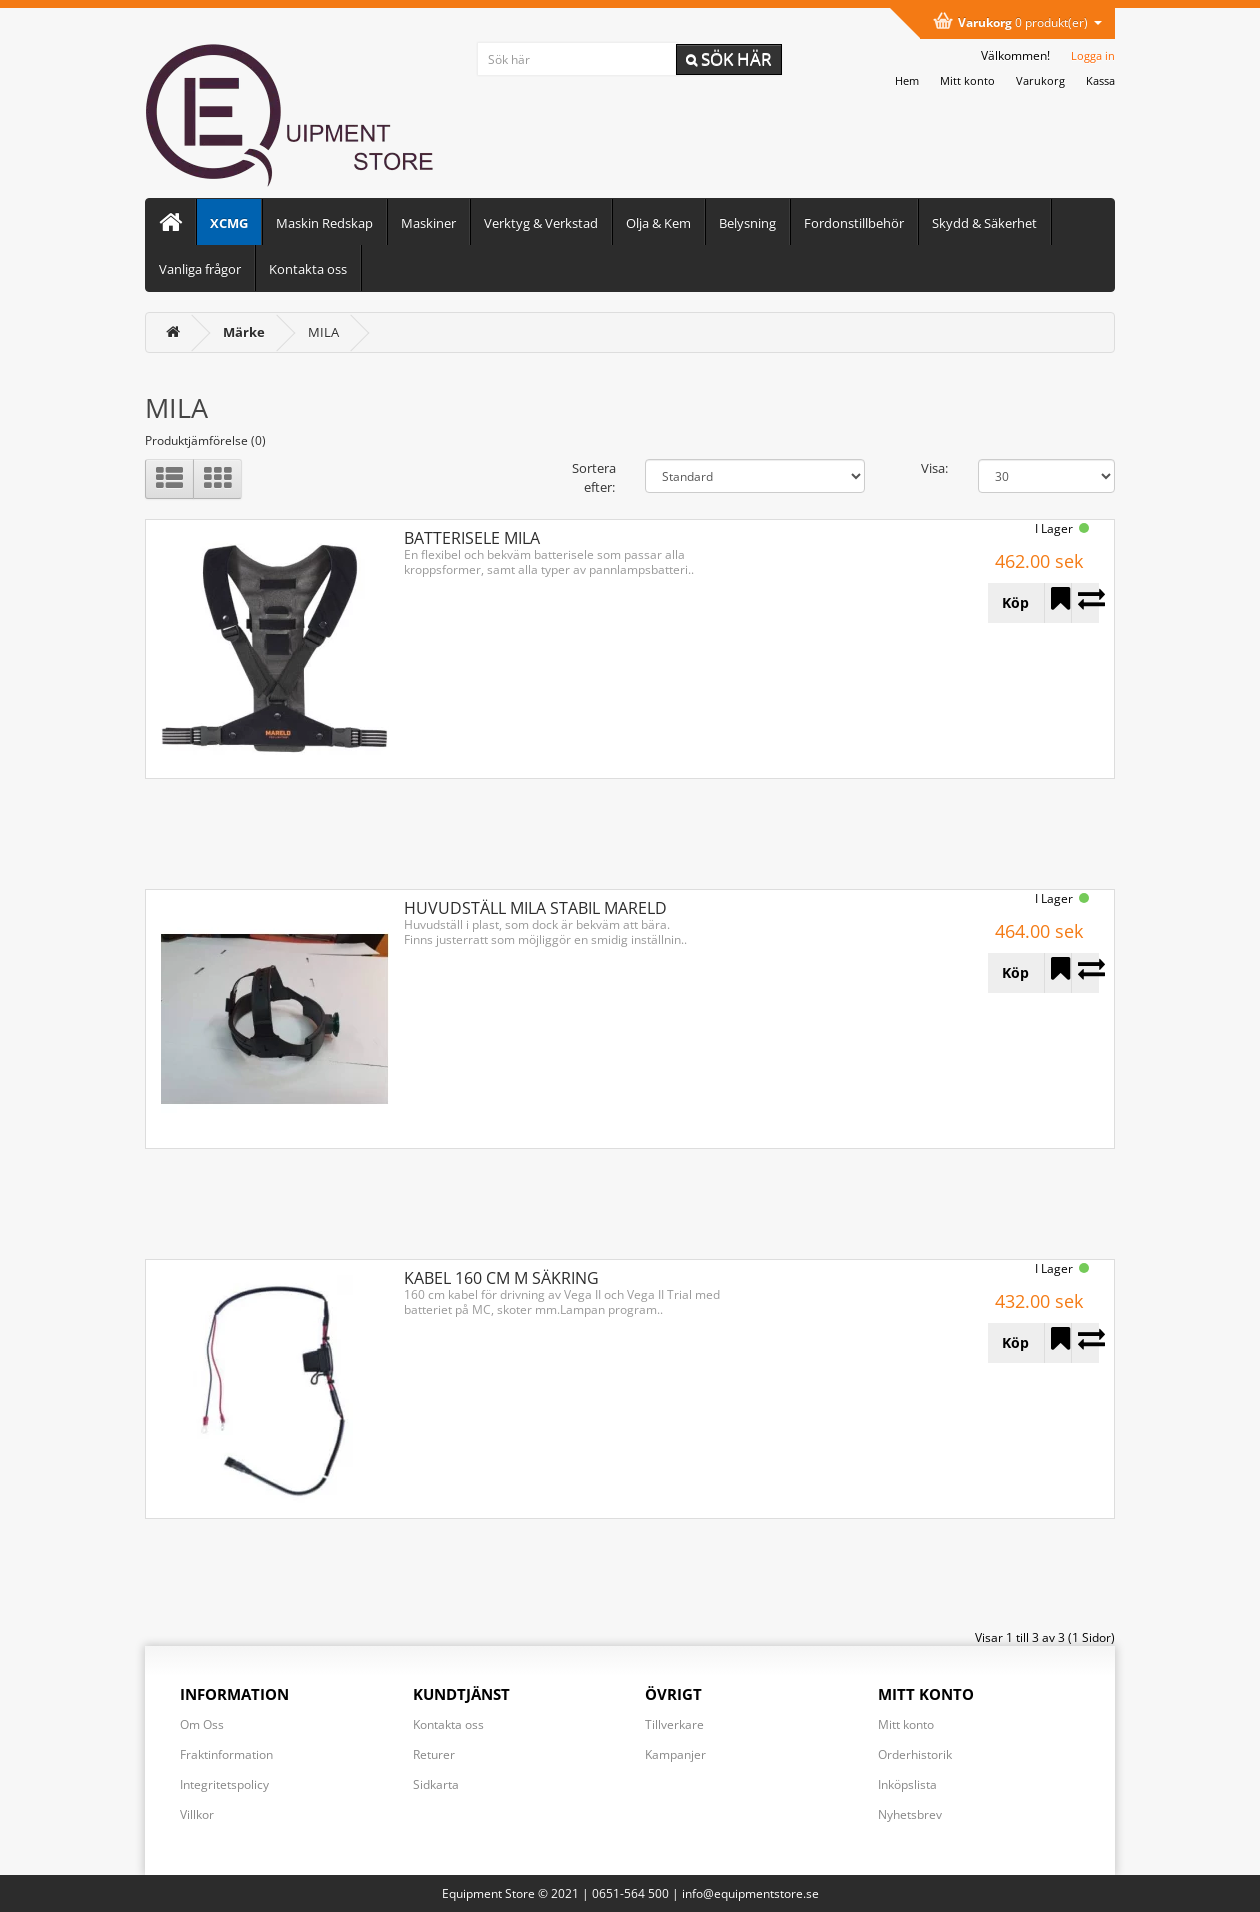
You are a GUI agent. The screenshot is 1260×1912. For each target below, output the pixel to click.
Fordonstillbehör (854, 223)
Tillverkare (674, 1724)
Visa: (934, 468)
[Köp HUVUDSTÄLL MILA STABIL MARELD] (1016, 973)
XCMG (229, 223)
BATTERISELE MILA (472, 538)
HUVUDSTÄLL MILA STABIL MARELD (535, 908)
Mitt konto (906, 1724)
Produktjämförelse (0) (205, 440)
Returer (434, 1754)
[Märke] (244, 332)
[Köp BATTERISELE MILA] (1016, 603)
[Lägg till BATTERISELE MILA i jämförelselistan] (1085, 603)
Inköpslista (907, 1784)
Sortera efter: (593, 477)
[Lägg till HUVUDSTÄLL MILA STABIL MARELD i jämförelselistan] (1085, 973)
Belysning (747, 223)
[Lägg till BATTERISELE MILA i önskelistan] (1058, 603)
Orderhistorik (915, 1754)
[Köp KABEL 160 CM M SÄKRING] (1016, 1343)
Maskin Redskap (324, 223)
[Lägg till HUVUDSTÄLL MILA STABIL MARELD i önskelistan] (1058, 973)
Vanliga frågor (200, 269)
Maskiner (428, 223)
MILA (323, 332)
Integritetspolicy (224, 1784)
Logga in (1093, 55)
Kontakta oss (308, 269)
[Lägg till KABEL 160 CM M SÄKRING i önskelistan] (1058, 1343)
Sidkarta (436, 1784)
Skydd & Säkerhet (984, 223)
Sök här (729, 58)
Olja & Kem (658, 223)
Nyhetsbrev (910, 1814)
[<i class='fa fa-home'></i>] (173, 332)
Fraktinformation (226, 1754)
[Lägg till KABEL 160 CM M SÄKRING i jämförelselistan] (1085, 1343)
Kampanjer (675, 1754)
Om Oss (202, 1724)
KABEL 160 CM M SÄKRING (501, 1278)
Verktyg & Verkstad (541, 223)
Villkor (197, 1814)
